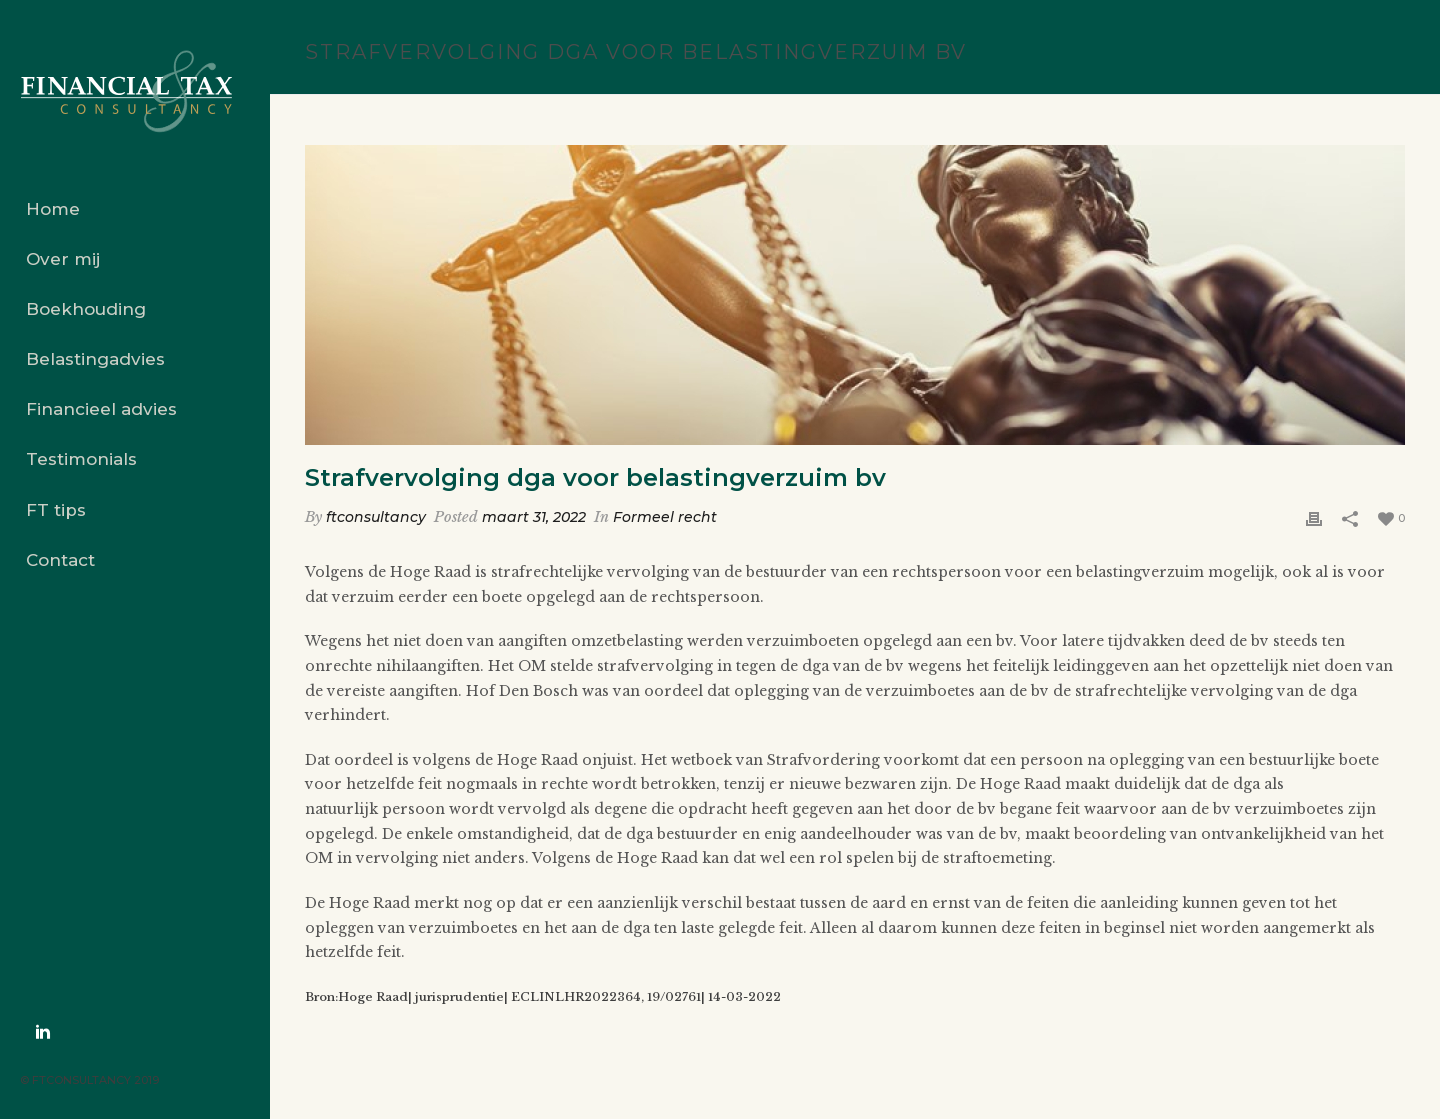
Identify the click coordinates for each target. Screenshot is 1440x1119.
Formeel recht (665, 517)
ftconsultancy (376, 517)
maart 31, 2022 (534, 517)
